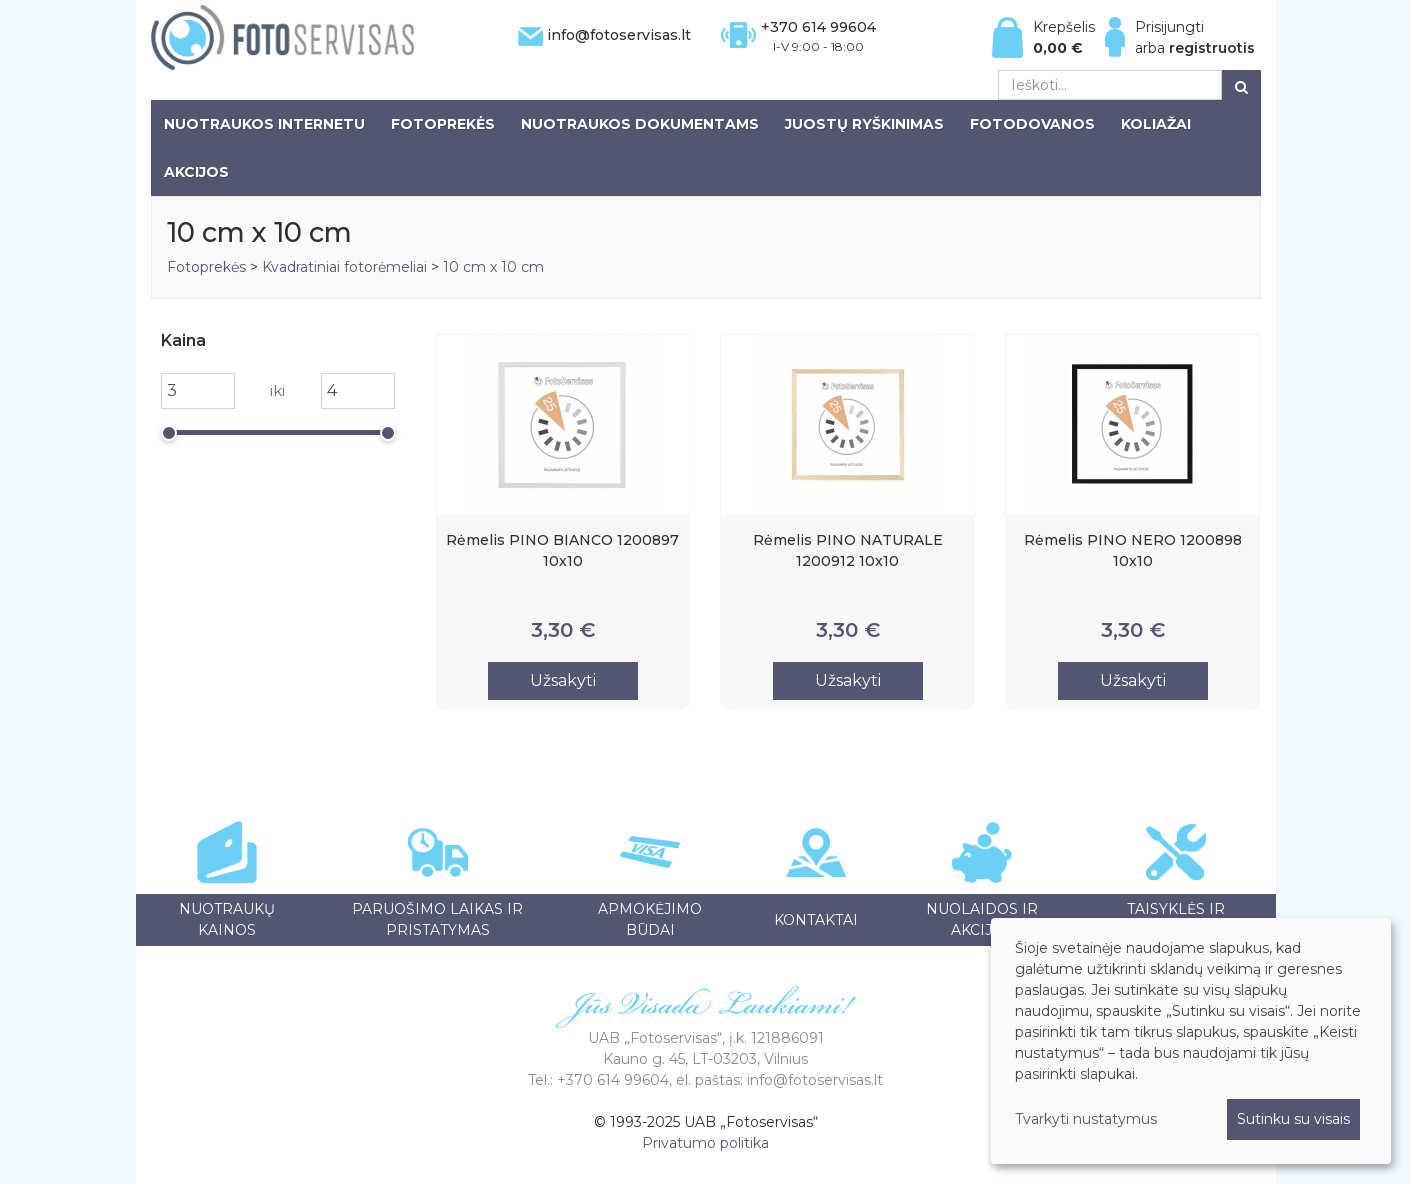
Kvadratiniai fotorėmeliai (344, 267)
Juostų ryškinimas (864, 124)
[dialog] (1191, 1041)
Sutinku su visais (1293, 1119)
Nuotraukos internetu (264, 124)
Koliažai (1156, 124)
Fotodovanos (1032, 124)
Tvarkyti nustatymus (1086, 1119)
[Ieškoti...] (1110, 85)
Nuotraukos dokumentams (640, 124)
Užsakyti (563, 680)
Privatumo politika (705, 1143)
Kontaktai (816, 920)
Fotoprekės (443, 124)
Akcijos (196, 172)
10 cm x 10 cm (493, 267)
